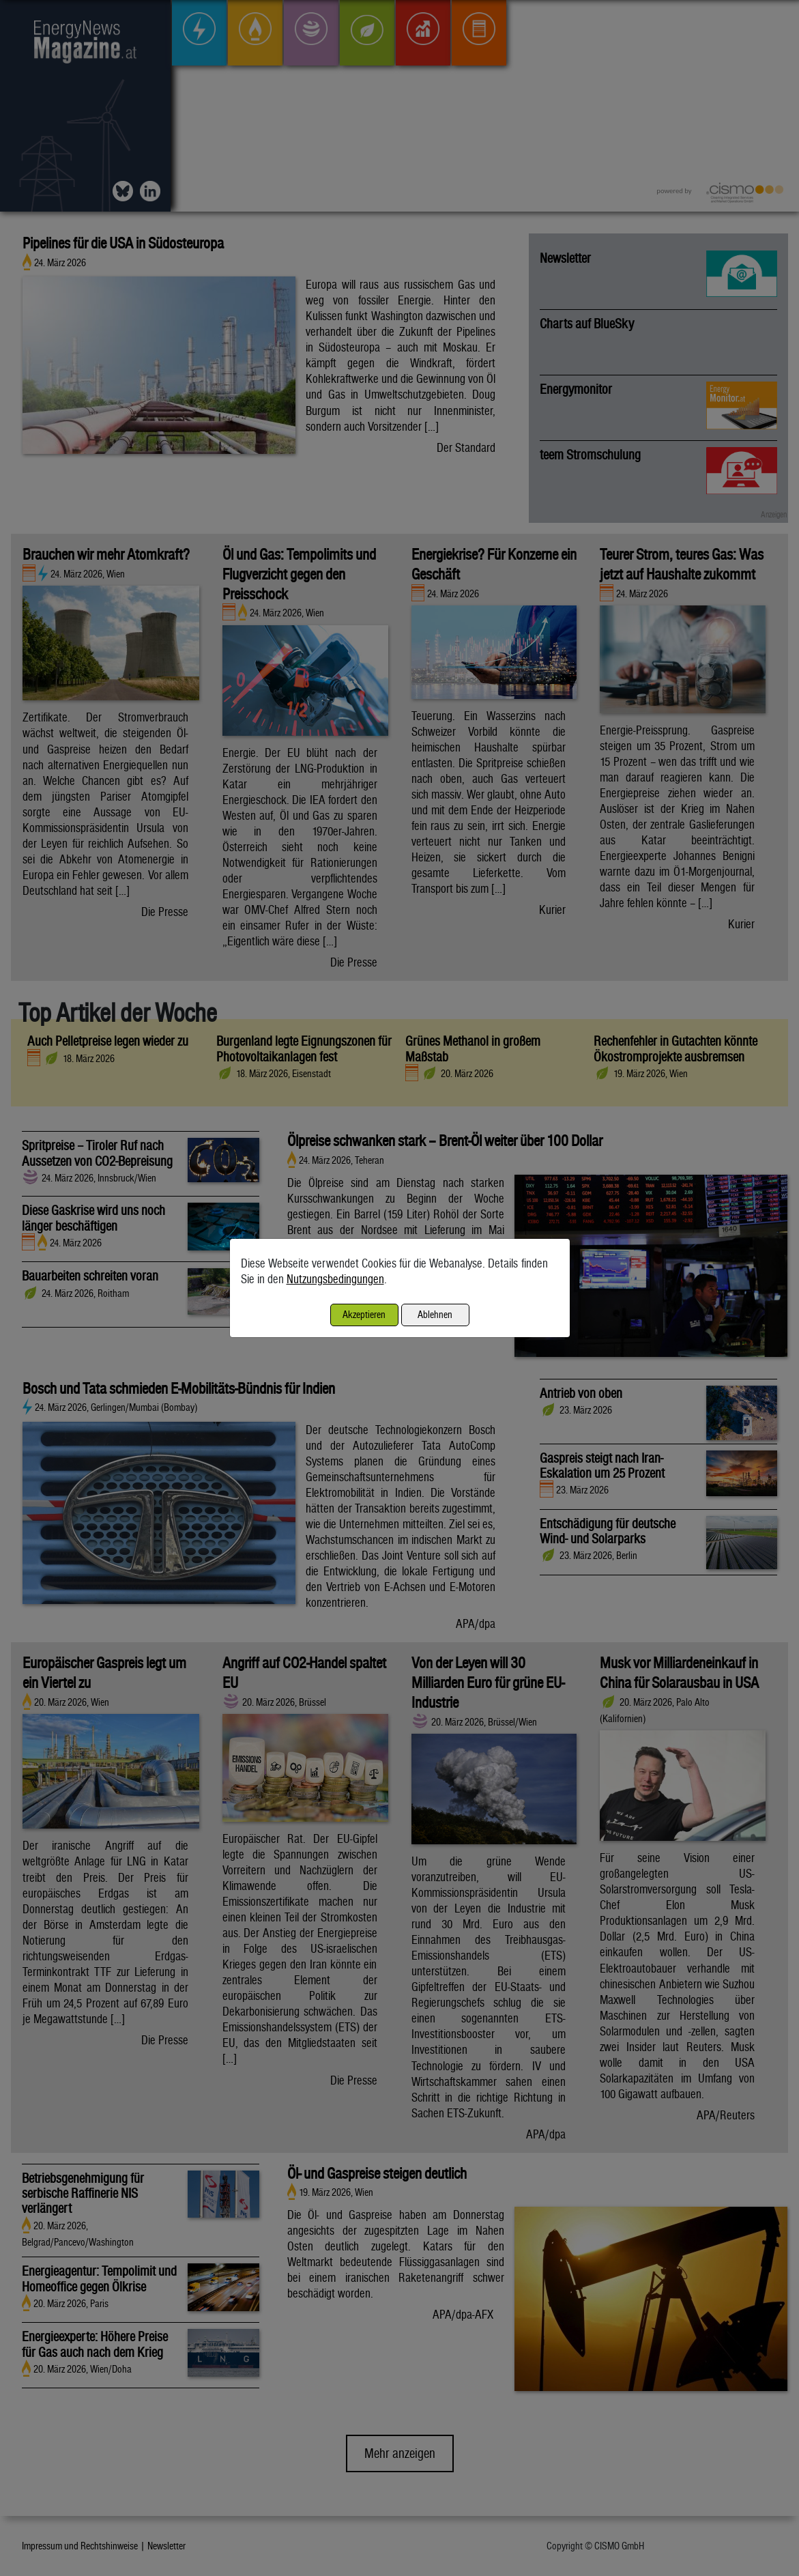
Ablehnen (435, 1314)
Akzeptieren (364, 1314)
